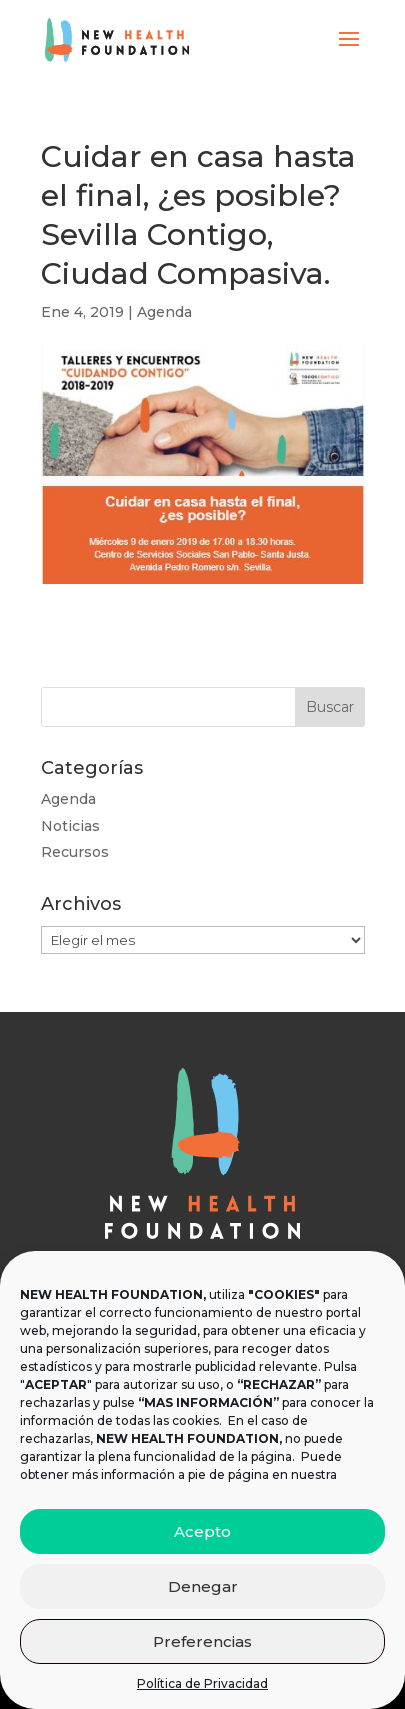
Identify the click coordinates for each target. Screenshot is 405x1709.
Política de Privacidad (202, 1683)
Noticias (70, 826)
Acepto (202, 1531)
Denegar (203, 1586)
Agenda (164, 312)
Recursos (75, 852)
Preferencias (202, 1641)
